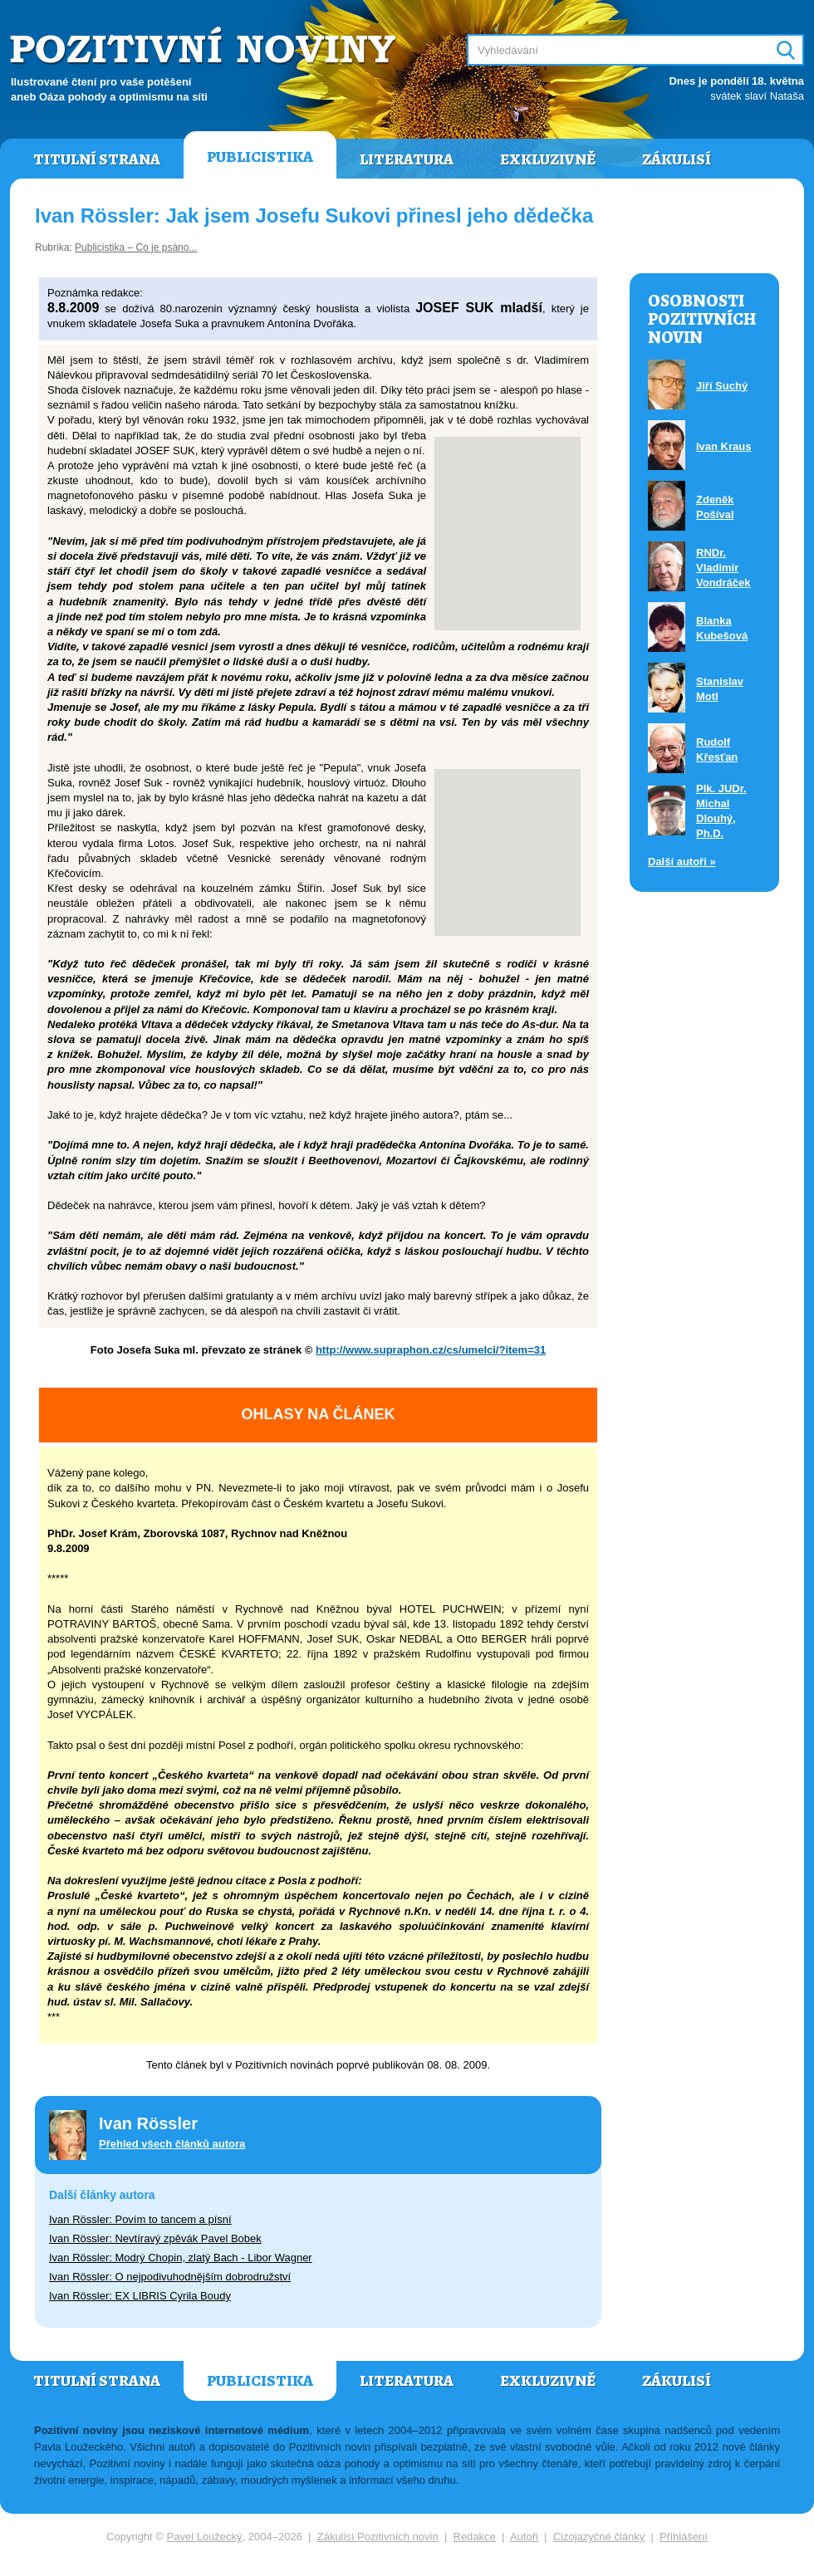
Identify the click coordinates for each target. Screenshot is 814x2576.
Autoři (524, 2536)
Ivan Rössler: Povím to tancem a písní (140, 2219)
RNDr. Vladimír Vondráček (723, 567)
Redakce (475, 2536)
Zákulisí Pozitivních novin (378, 2536)
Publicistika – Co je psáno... (136, 247)
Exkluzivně (548, 159)
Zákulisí (676, 159)
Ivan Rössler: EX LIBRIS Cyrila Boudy (140, 2296)
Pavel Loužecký (205, 2536)
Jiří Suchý (722, 386)
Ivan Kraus (723, 446)
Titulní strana (96, 159)
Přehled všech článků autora (172, 2144)
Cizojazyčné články (599, 2536)
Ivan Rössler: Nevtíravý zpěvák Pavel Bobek (155, 2238)
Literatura (407, 159)
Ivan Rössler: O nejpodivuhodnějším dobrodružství (170, 2276)
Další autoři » (682, 861)
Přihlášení (684, 2536)
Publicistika (260, 157)
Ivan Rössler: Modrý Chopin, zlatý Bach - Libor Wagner (180, 2257)
